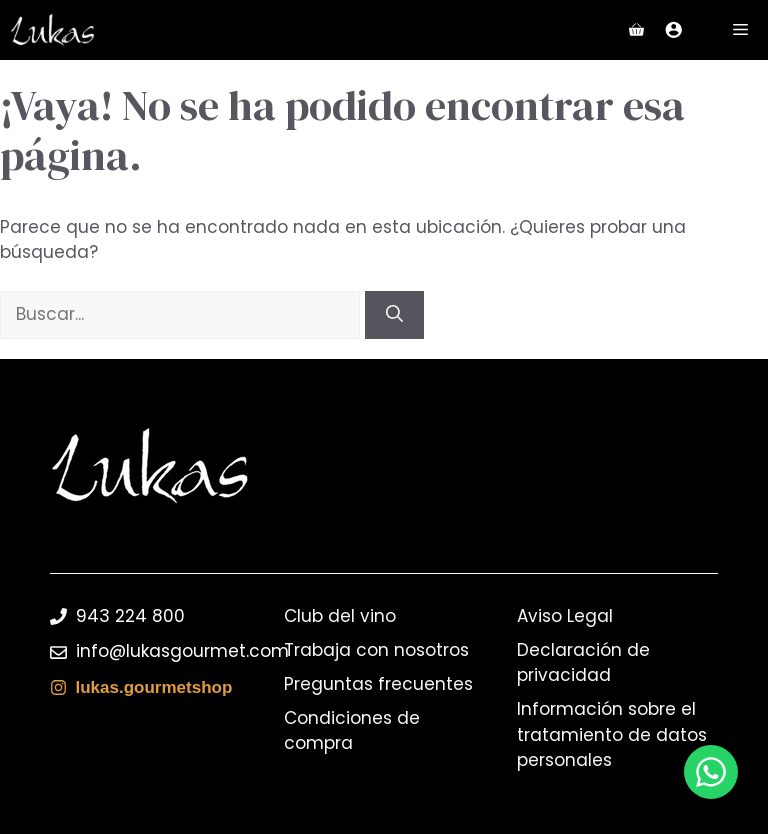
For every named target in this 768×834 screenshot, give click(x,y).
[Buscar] (394, 315)
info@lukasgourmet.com (182, 651)
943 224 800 (130, 616)
